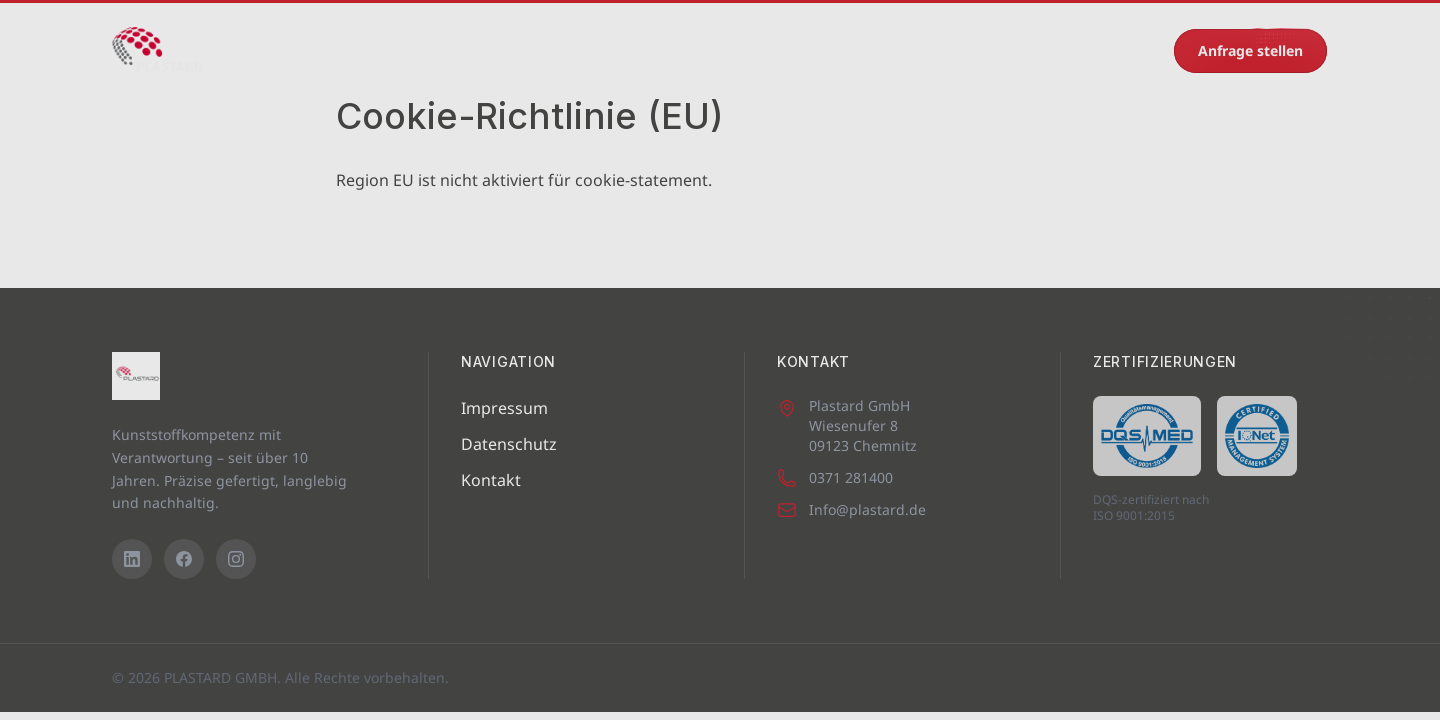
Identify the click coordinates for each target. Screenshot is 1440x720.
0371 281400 (1104, 50)
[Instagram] (236, 559)
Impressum (504, 408)
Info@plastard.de (851, 510)
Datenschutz (509, 444)
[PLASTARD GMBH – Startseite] (157, 51)
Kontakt (971, 50)
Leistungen (537, 50)
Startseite (287, 50)
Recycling (874, 50)
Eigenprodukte (663, 50)
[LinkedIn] (132, 559)
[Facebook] (184, 559)
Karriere (778, 50)
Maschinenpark (410, 50)
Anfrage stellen (1250, 50)
